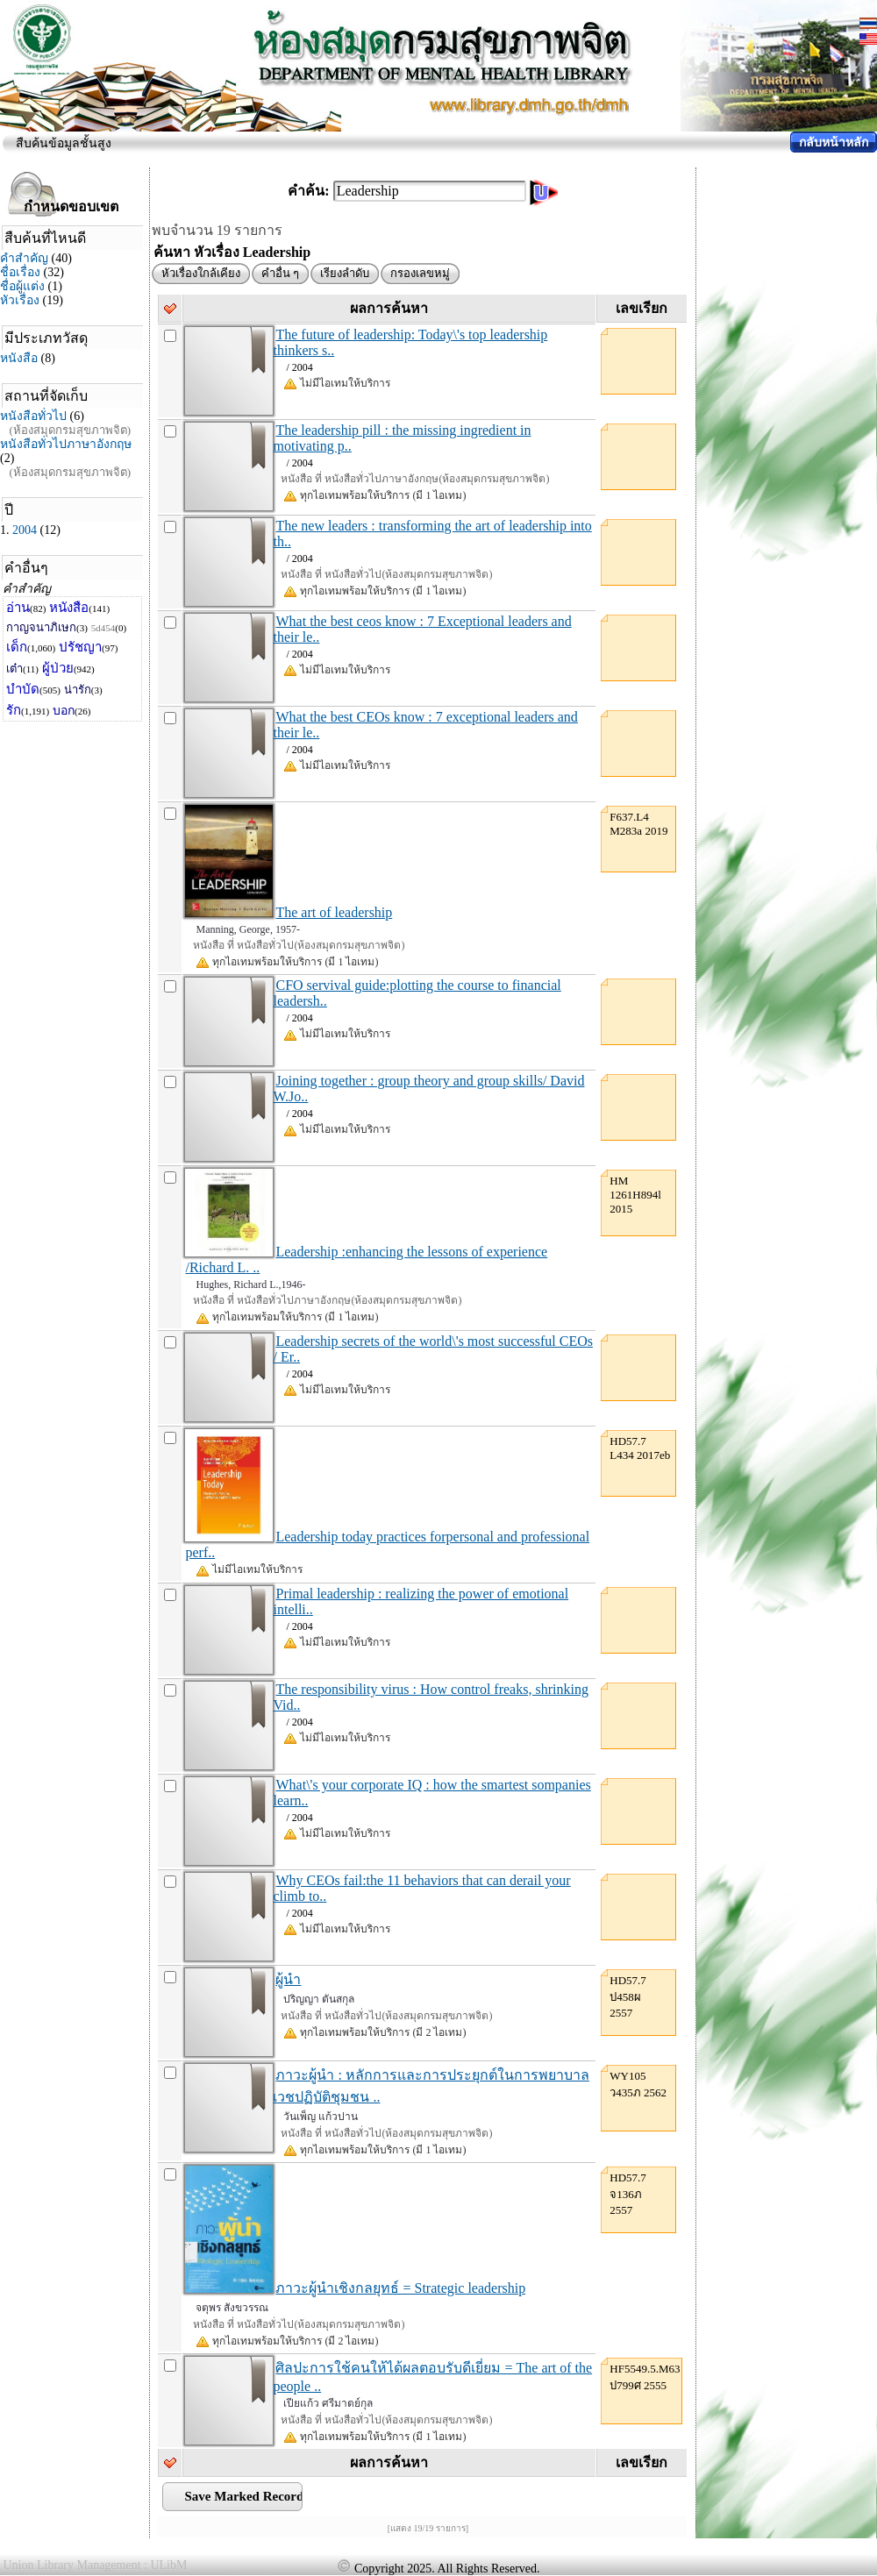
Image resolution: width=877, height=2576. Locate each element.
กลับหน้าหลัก (833, 142)
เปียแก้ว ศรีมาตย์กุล (328, 2403)
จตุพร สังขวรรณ (232, 2308)
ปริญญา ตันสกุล (318, 1999)
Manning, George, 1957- (247, 929)
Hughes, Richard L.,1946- (250, 1284)
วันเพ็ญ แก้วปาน (320, 2116)
